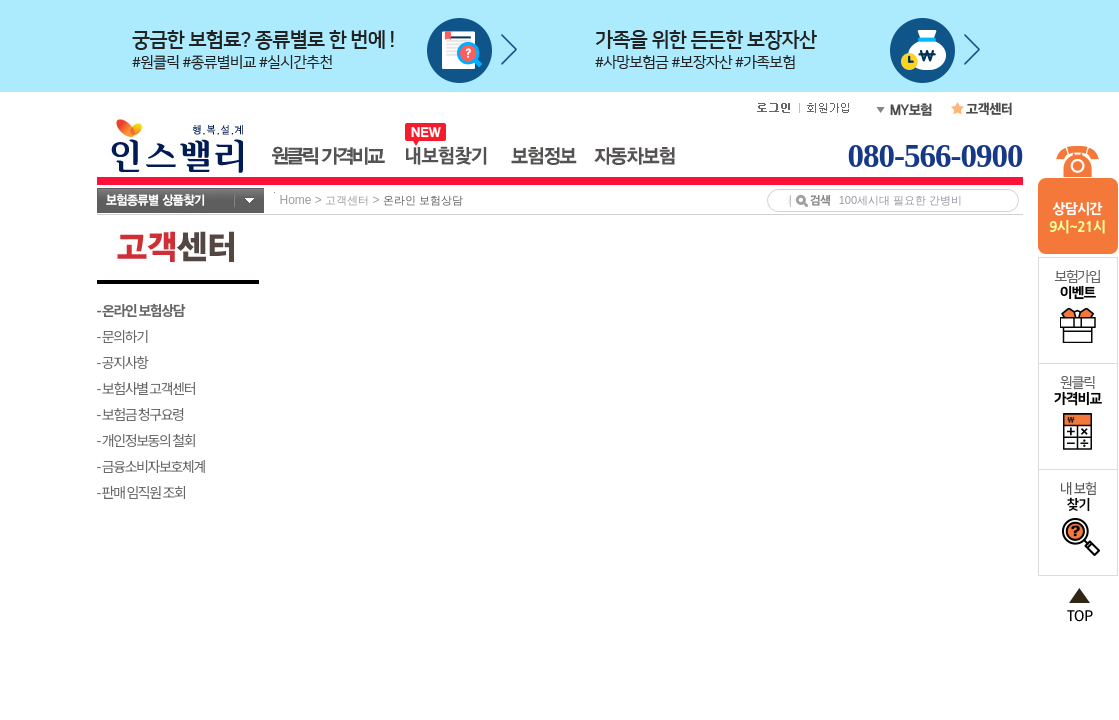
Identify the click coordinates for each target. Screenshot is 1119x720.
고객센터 (347, 200)
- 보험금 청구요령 (140, 414)
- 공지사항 (122, 362)
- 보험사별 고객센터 (146, 388)
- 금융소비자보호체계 (151, 466)
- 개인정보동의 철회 (146, 440)
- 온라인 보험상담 (141, 310)
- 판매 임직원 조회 (141, 492)
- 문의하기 (122, 336)
